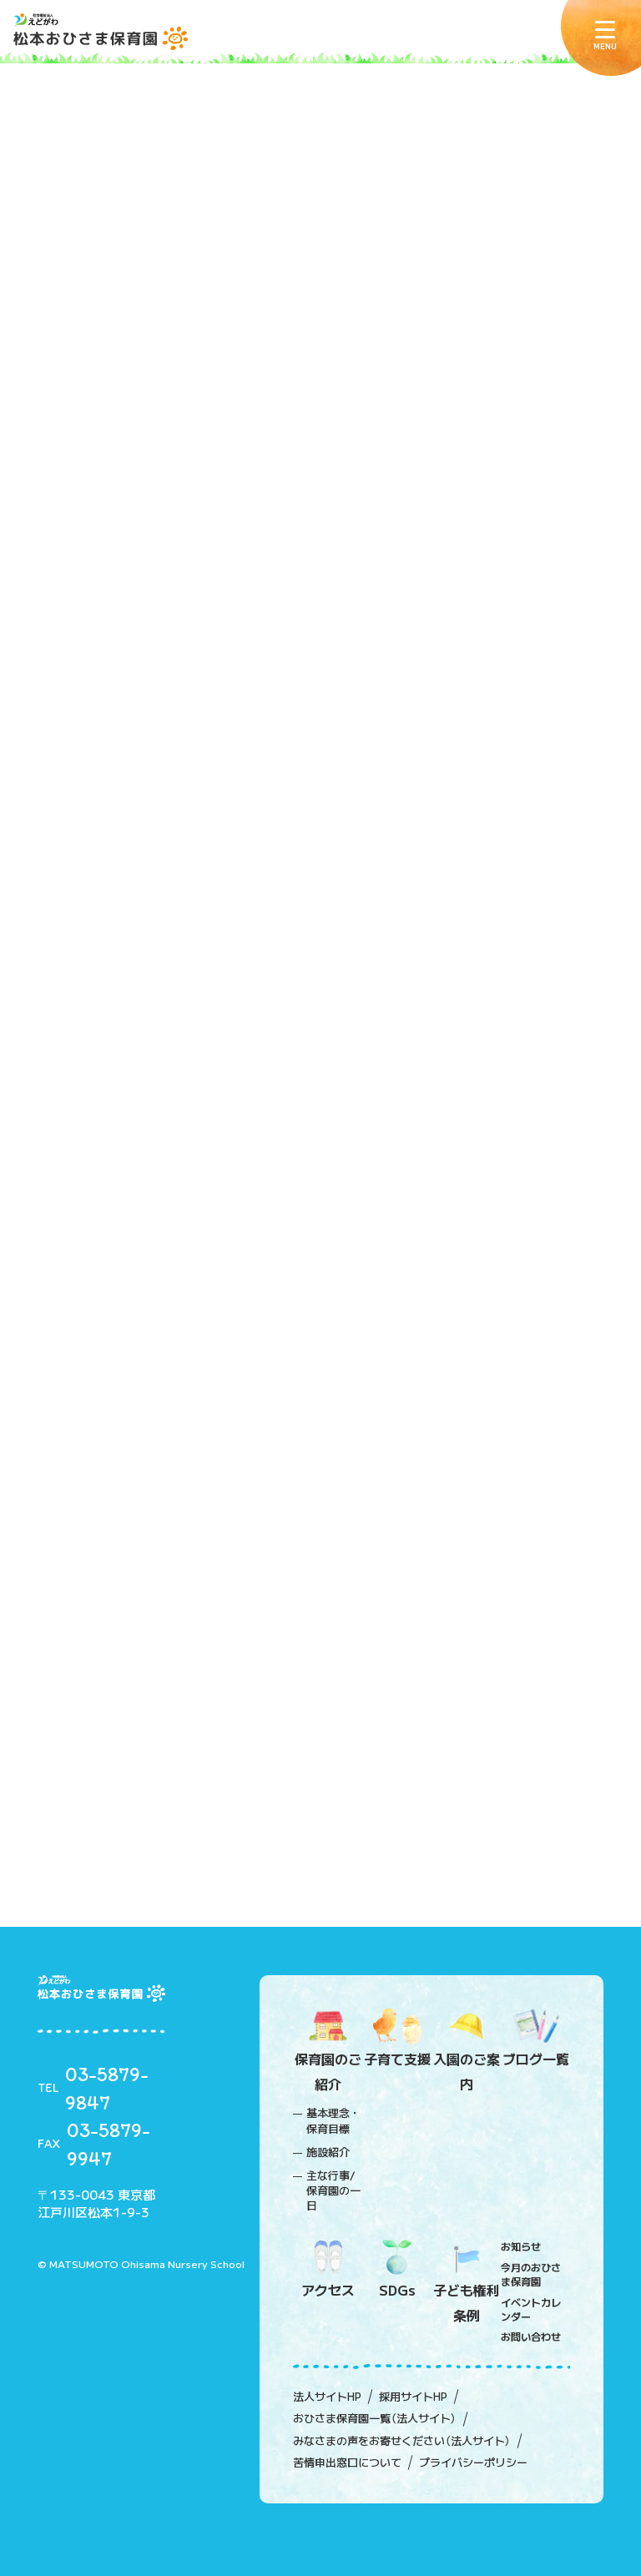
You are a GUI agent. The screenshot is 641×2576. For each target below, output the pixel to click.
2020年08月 (105, 1120)
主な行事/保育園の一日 (333, 2190)
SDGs (397, 2270)
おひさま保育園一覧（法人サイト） (375, 2418)
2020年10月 (105, 1019)
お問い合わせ (531, 2336)
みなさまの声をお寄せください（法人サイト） (402, 2440)
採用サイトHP (413, 2396)
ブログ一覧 (535, 2039)
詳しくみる (321, 686)
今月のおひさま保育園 (531, 2274)
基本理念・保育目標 (333, 2120)
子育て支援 (397, 2039)
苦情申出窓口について (347, 2462)
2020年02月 (105, 1426)
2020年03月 (105, 1375)
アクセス (327, 2270)
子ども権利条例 (466, 2282)
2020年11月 (105, 968)
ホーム (55, 405)
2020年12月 (105, 917)
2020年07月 (105, 1171)
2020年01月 (105, 1477)
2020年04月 (105, 1324)
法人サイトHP (327, 2396)
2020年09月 (105, 1069)
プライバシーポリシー (473, 2462)
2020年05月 (105, 1273)
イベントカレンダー (531, 2309)
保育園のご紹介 (327, 2051)
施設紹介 (328, 2152)
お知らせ (521, 2246)
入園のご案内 (466, 2051)
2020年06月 (105, 1222)
